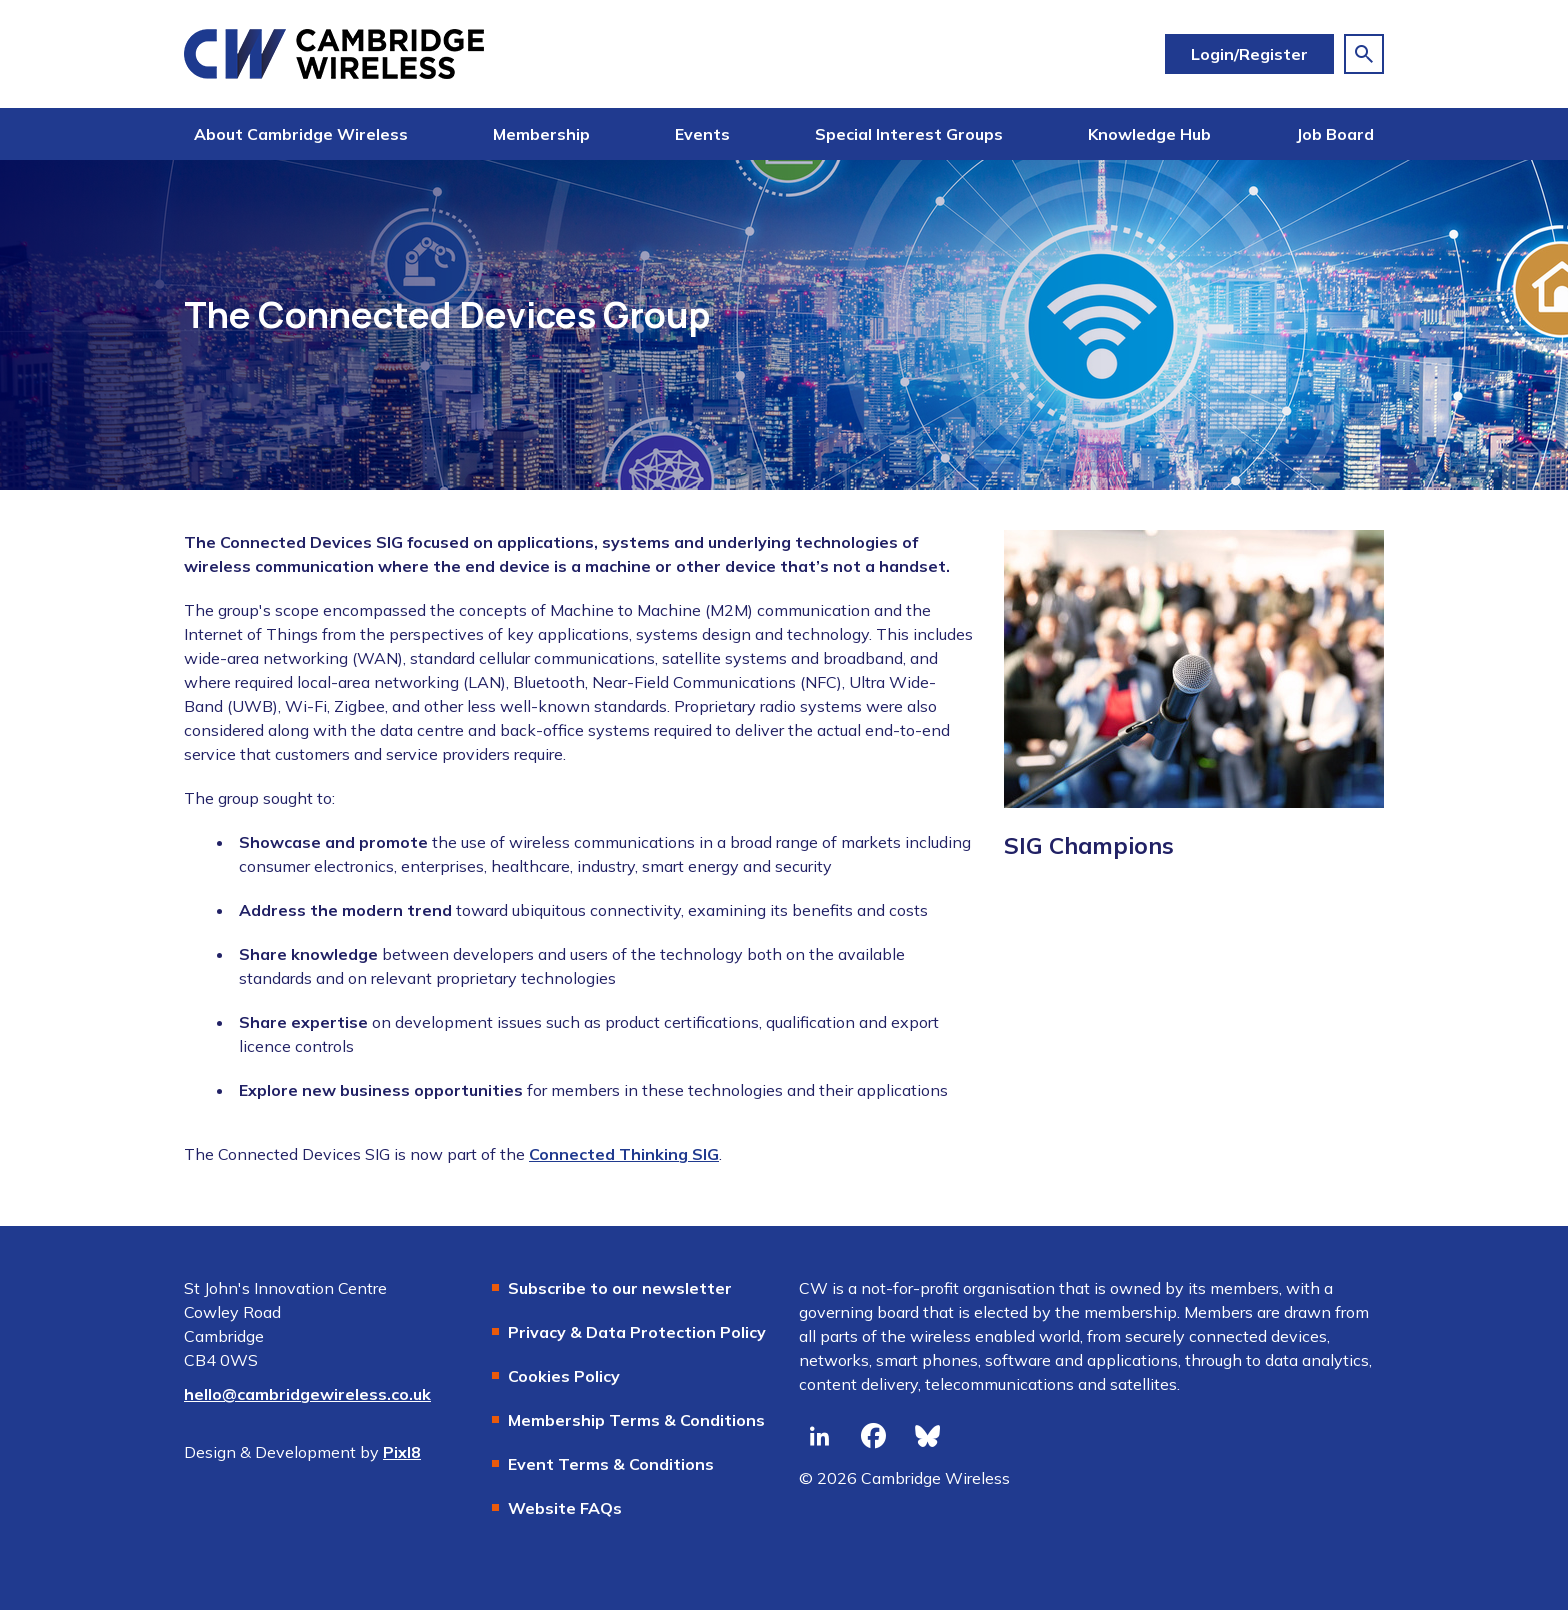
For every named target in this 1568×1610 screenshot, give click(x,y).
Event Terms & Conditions (611, 1464)
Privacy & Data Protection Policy (637, 1332)
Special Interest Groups (909, 134)
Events (702, 134)
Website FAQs (565, 1508)
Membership (541, 134)
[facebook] (873, 1436)
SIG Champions (1089, 845)
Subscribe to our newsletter (620, 1288)
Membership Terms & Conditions (636, 1420)
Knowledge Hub (1149, 134)
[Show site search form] (1364, 54)
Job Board (1335, 134)
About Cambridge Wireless (301, 134)
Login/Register (1249, 54)
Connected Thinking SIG (624, 1154)
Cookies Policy (564, 1376)
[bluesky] (927, 1436)
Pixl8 (402, 1452)
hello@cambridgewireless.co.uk (307, 1394)
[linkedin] (819, 1436)
